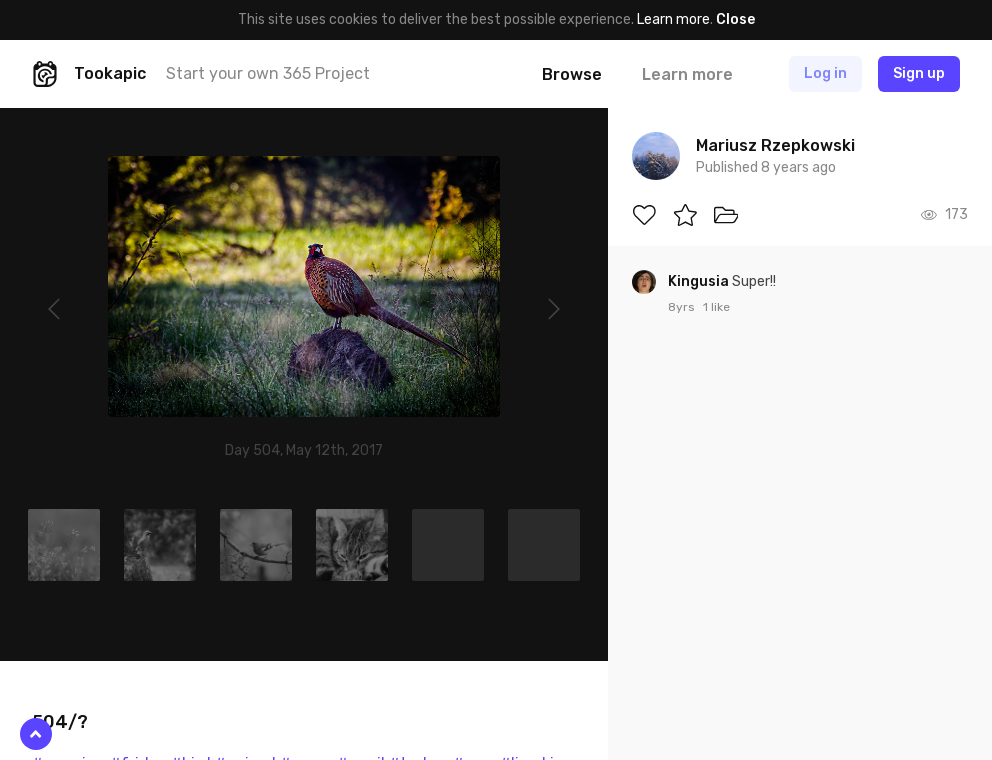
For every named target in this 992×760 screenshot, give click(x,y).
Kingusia (700, 281)
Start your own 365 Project (268, 73)
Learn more (673, 19)
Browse (572, 74)
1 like (716, 307)
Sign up (919, 73)
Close (735, 19)
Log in (825, 73)
